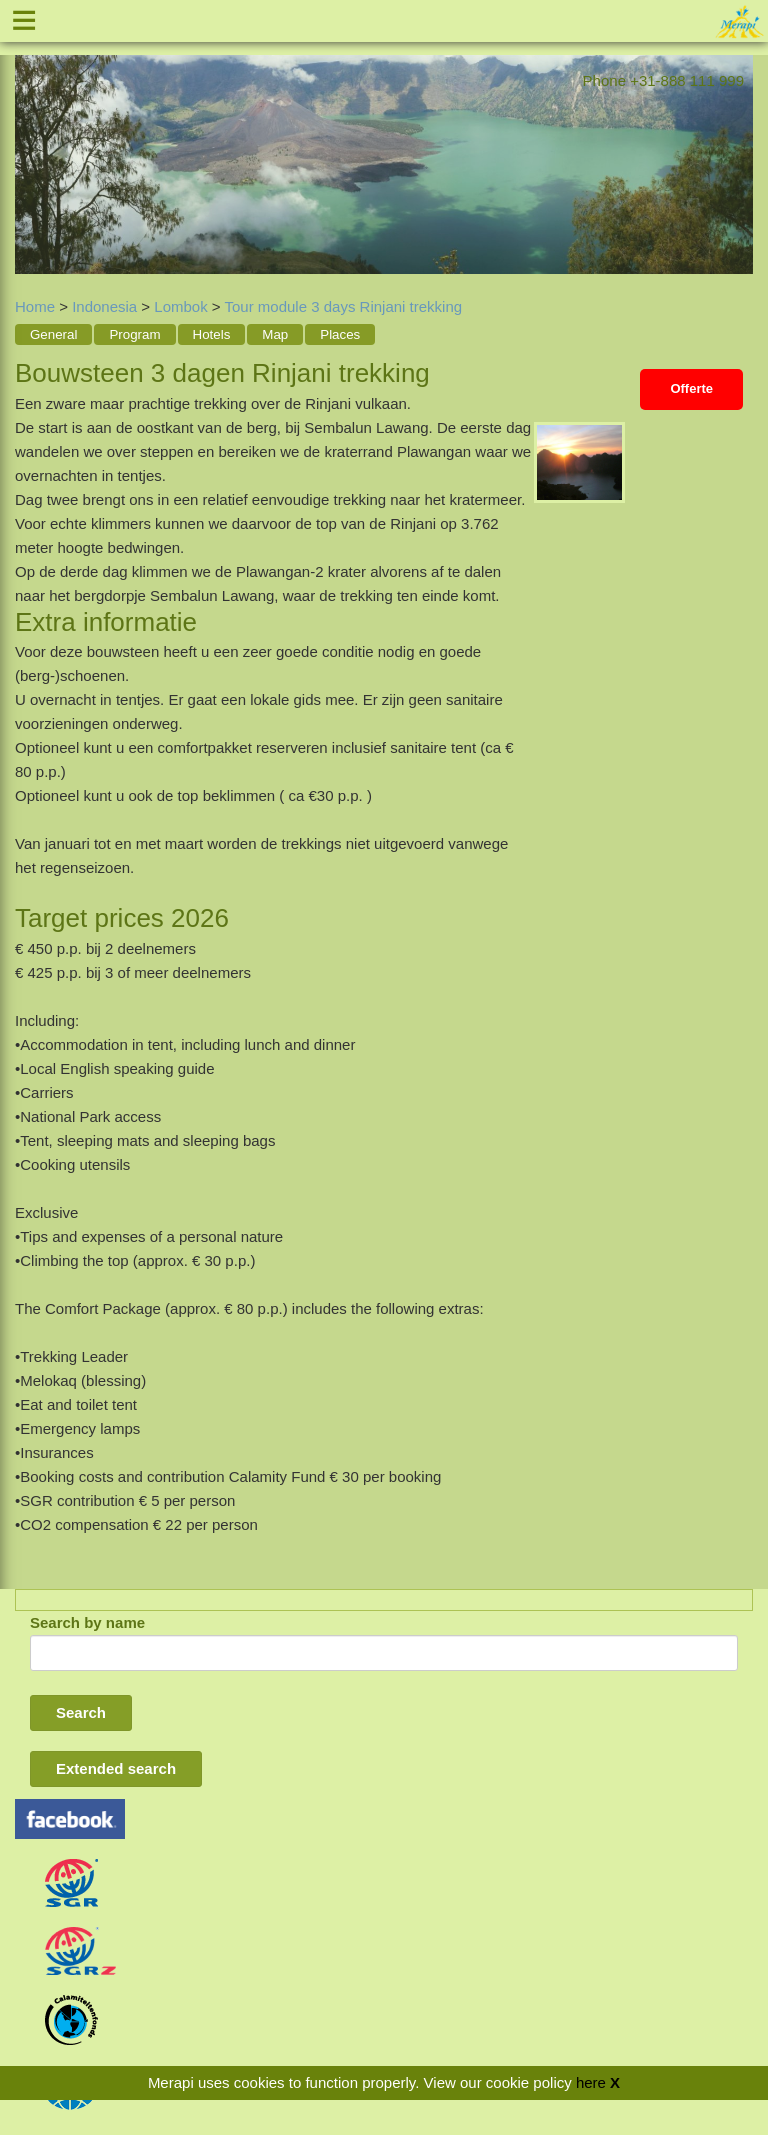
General (53, 334)
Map (275, 334)
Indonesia (104, 306)
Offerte (691, 388)
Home (35, 306)
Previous (30, 150)
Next (738, 150)
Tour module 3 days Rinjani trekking (344, 306)
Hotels (212, 334)
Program (134, 334)
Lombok (180, 306)
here (591, 2082)
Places (340, 334)
